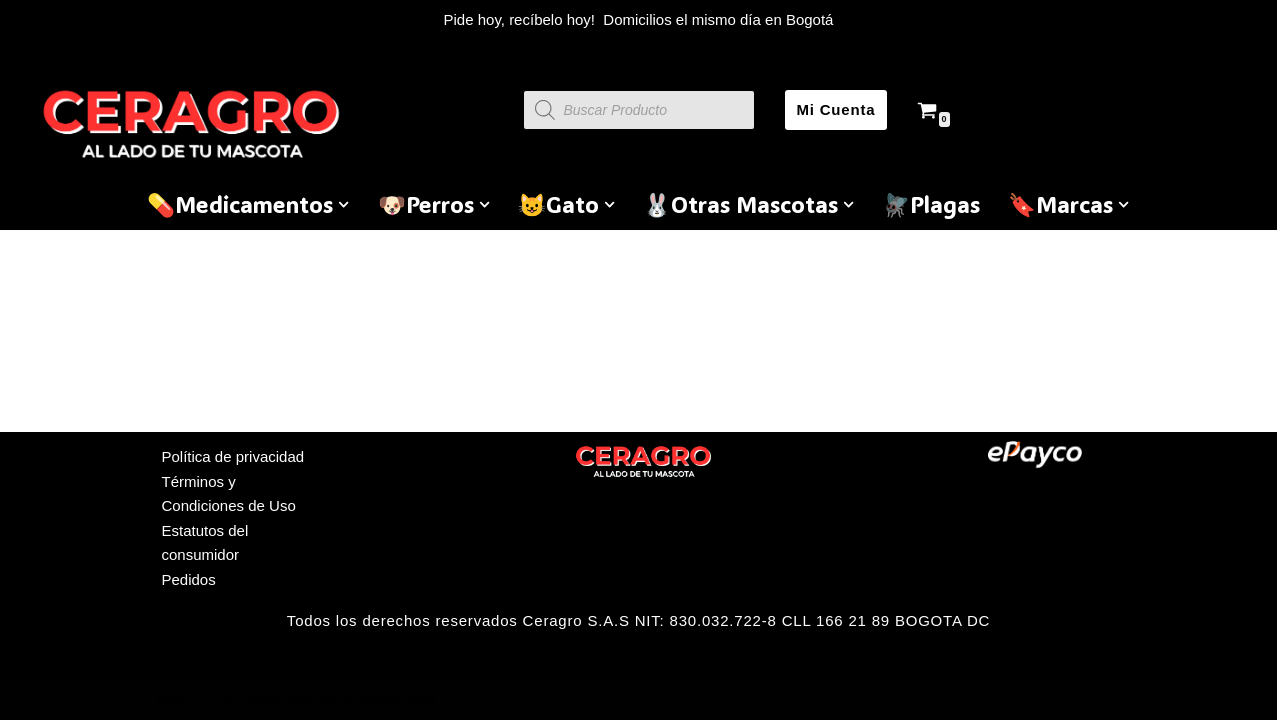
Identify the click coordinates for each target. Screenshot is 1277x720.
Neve (177, 698)
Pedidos (189, 579)
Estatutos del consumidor (205, 542)
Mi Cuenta (836, 109)
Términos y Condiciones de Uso (229, 493)
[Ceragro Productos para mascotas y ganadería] (195, 124)
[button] (343, 204)
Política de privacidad (233, 456)
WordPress (396, 698)
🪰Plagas (931, 204)
